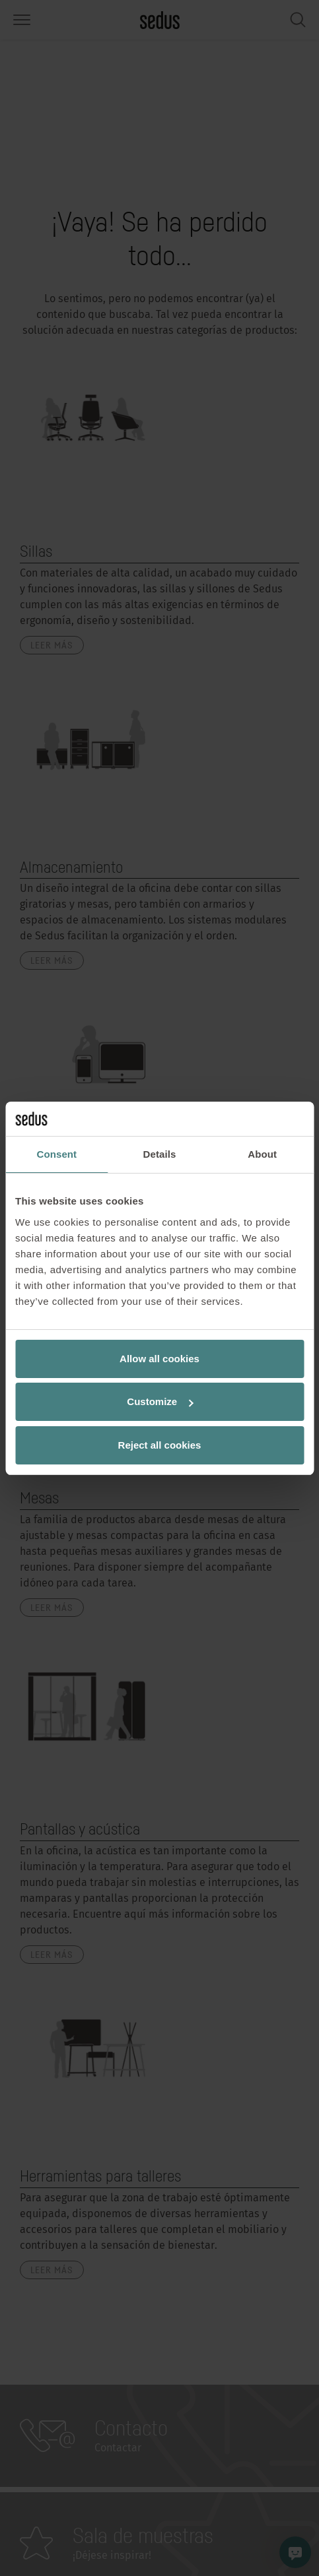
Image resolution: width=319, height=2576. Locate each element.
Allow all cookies (159, 1358)
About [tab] (262, 1154)
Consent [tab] (56, 1154)
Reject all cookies (159, 1445)
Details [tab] (159, 1154)
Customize (160, 1401)
